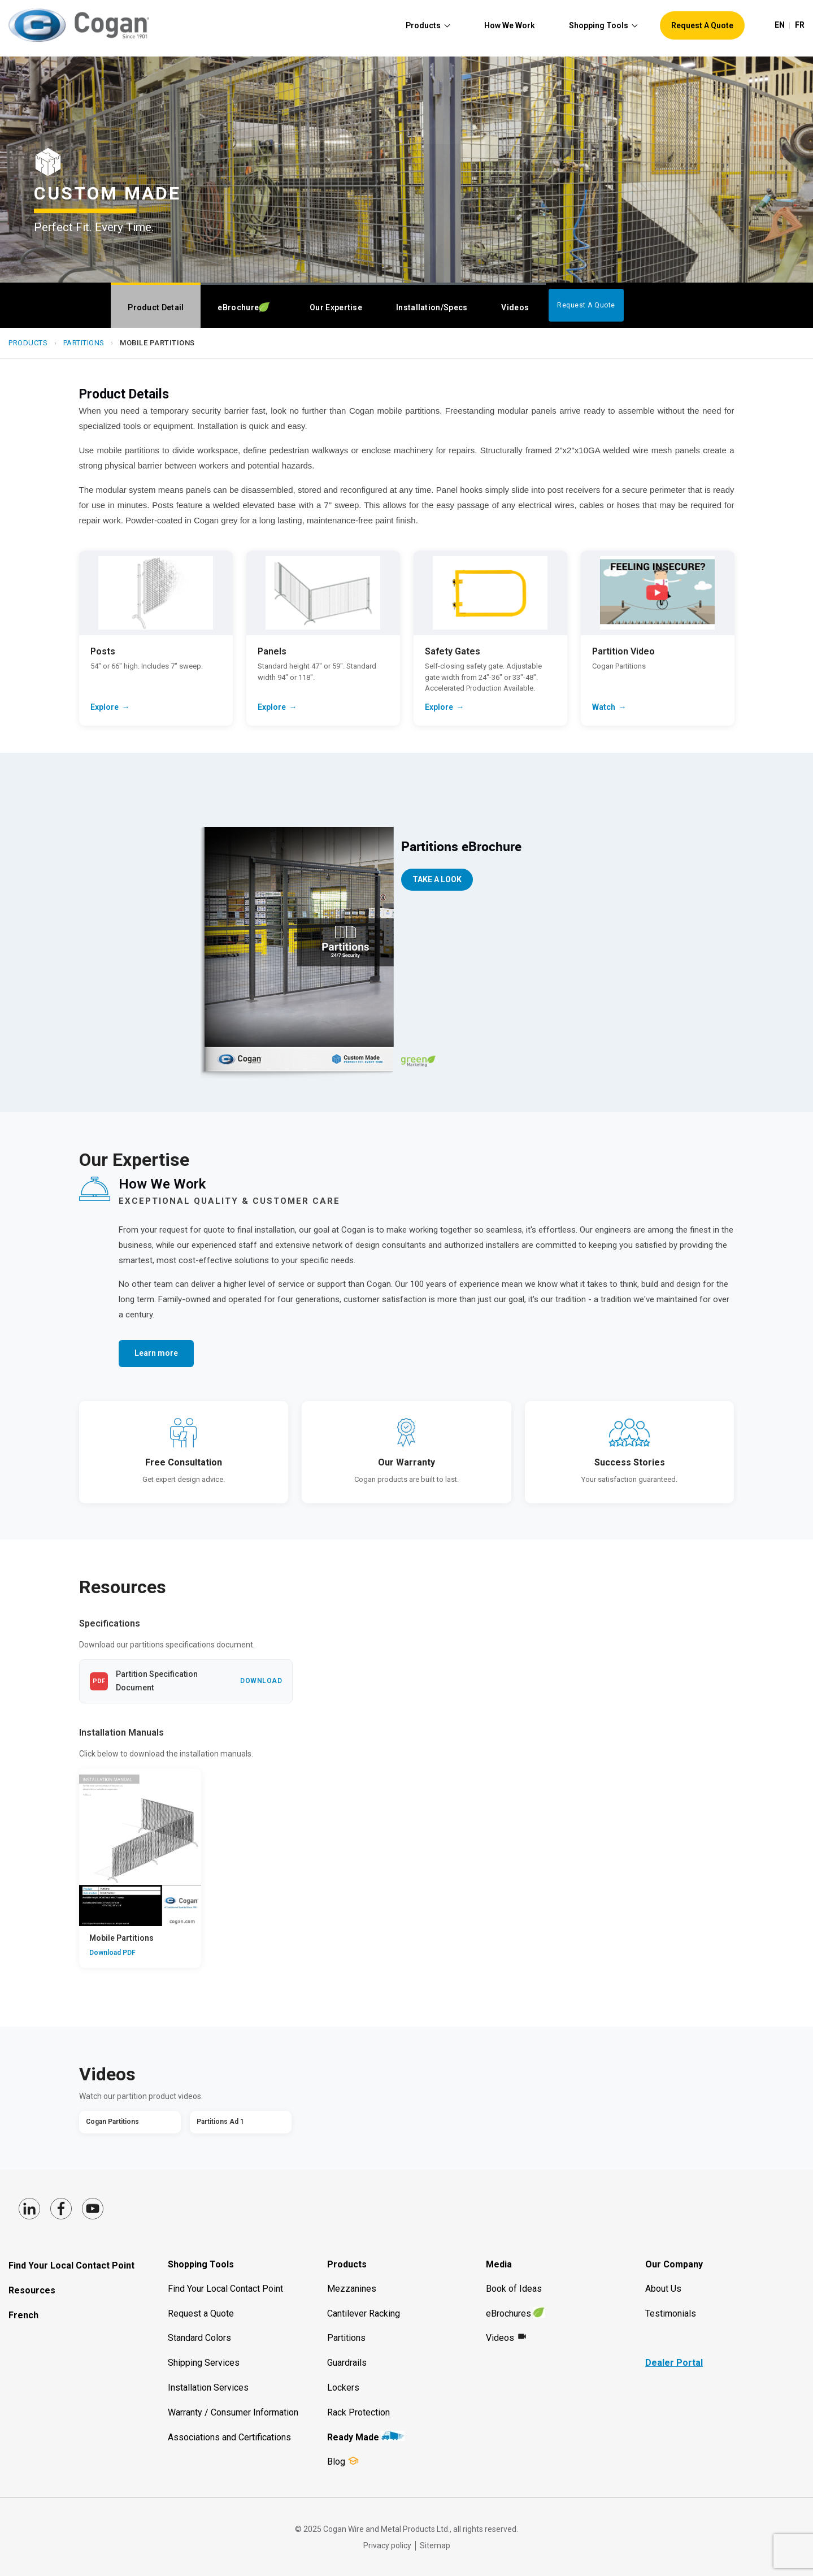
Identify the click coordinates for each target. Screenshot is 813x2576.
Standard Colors (199, 2337)
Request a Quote (201, 2313)
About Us (663, 2288)
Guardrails (347, 2362)
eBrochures (508, 2313)
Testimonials (670, 2313)
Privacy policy (387, 2545)
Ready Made (353, 2437)
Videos (515, 307)
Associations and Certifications (229, 2437)
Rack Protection (358, 2412)
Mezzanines (351, 2288)
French (23, 2315)
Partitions (84, 343)
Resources (31, 2290)
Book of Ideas (514, 2288)
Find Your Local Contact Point (71, 2265)
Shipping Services (204, 2362)
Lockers (343, 2387)
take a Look (437, 879)
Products (27, 343)
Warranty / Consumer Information (233, 2412)
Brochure (244, 307)
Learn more (156, 1353)
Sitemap (435, 2545)
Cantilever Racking (363, 2313)
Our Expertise (336, 307)
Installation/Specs (431, 307)
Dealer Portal (674, 2362)
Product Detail (156, 307)
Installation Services (208, 2387)
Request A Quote (586, 305)
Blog (336, 2461)
